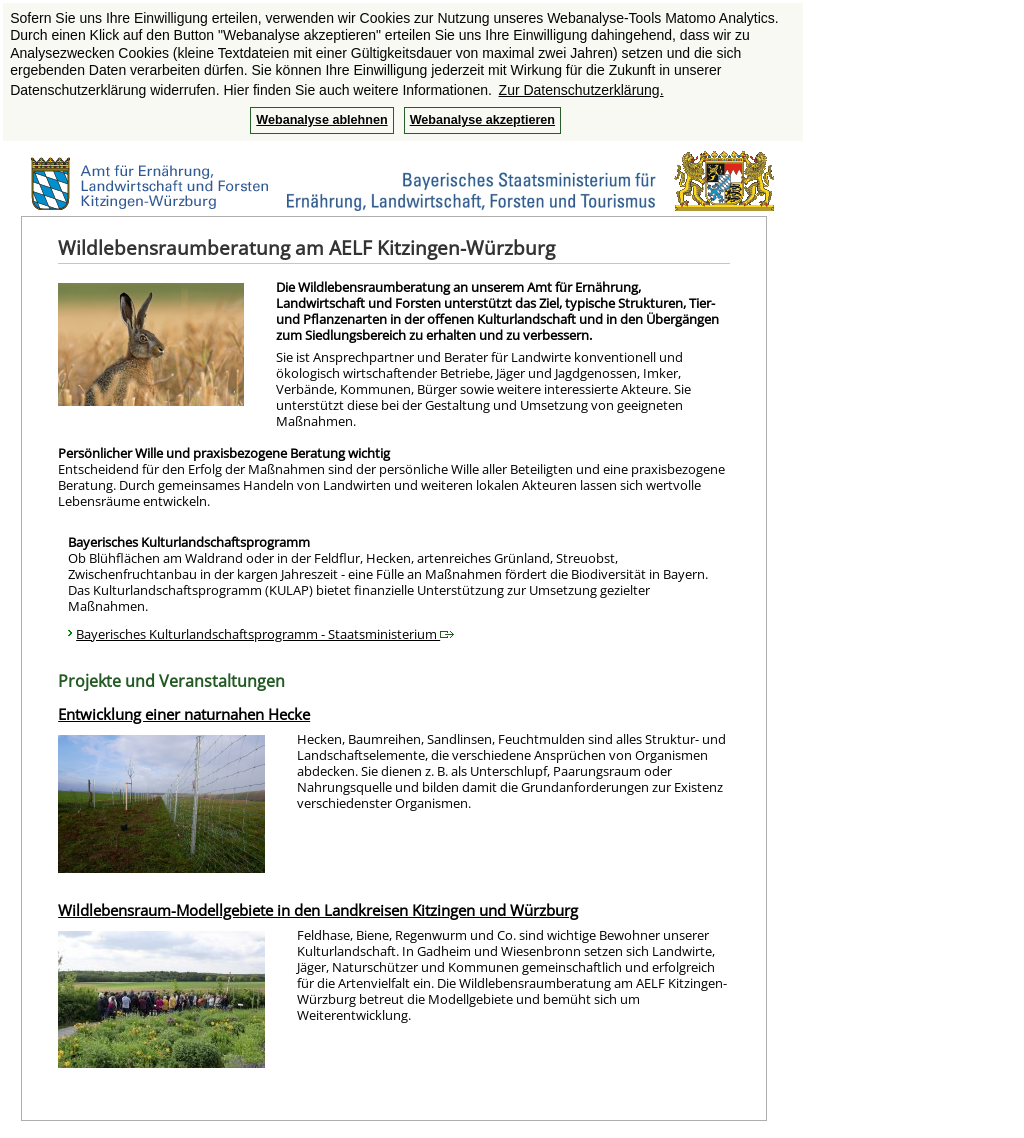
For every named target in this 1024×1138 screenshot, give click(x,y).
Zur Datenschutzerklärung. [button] (581, 90)
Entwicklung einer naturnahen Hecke (184, 714)
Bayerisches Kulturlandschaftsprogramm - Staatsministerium (265, 634)
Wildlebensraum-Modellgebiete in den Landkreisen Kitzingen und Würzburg (318, 910)
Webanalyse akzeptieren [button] (482, 120)
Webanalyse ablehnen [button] (321, 120)
